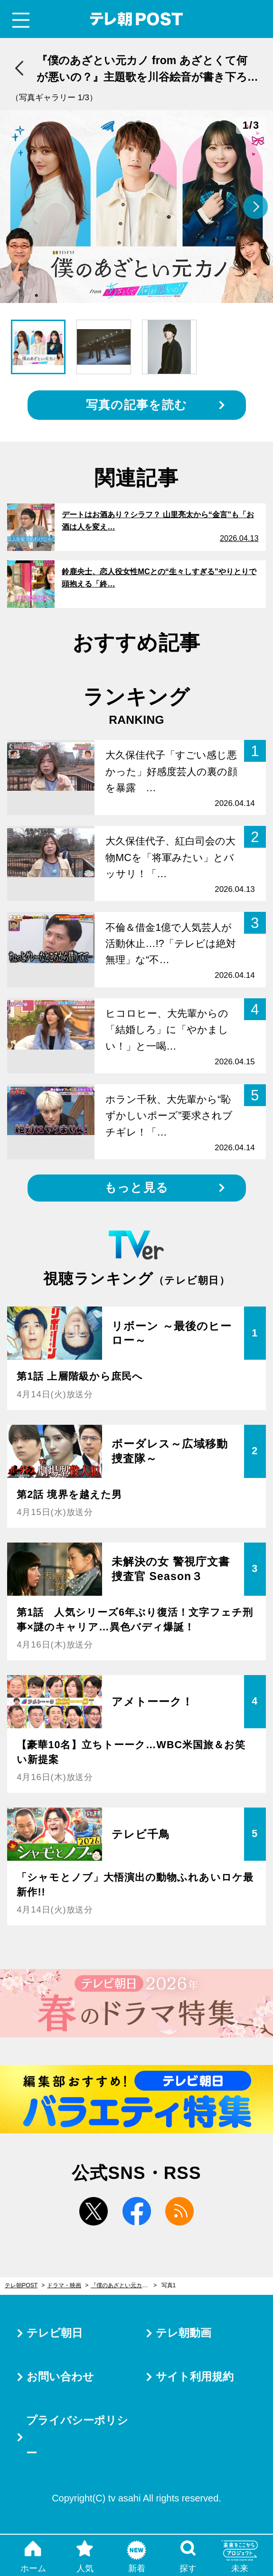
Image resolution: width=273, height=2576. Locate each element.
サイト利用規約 (195, 2376)
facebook (136, 2211)
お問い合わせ (60, 2376)
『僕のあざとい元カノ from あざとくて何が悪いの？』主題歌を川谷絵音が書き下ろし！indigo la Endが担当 (124, 2285)
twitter (93, 2211)
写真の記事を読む (136, 404)
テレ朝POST (136, 19)
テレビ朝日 (55, 2333)
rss (179, 2211)
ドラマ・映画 (64, 2285)
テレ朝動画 (183, 2333)
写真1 (168, 2285)
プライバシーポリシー (77, 2436)
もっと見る (136, 1187)
